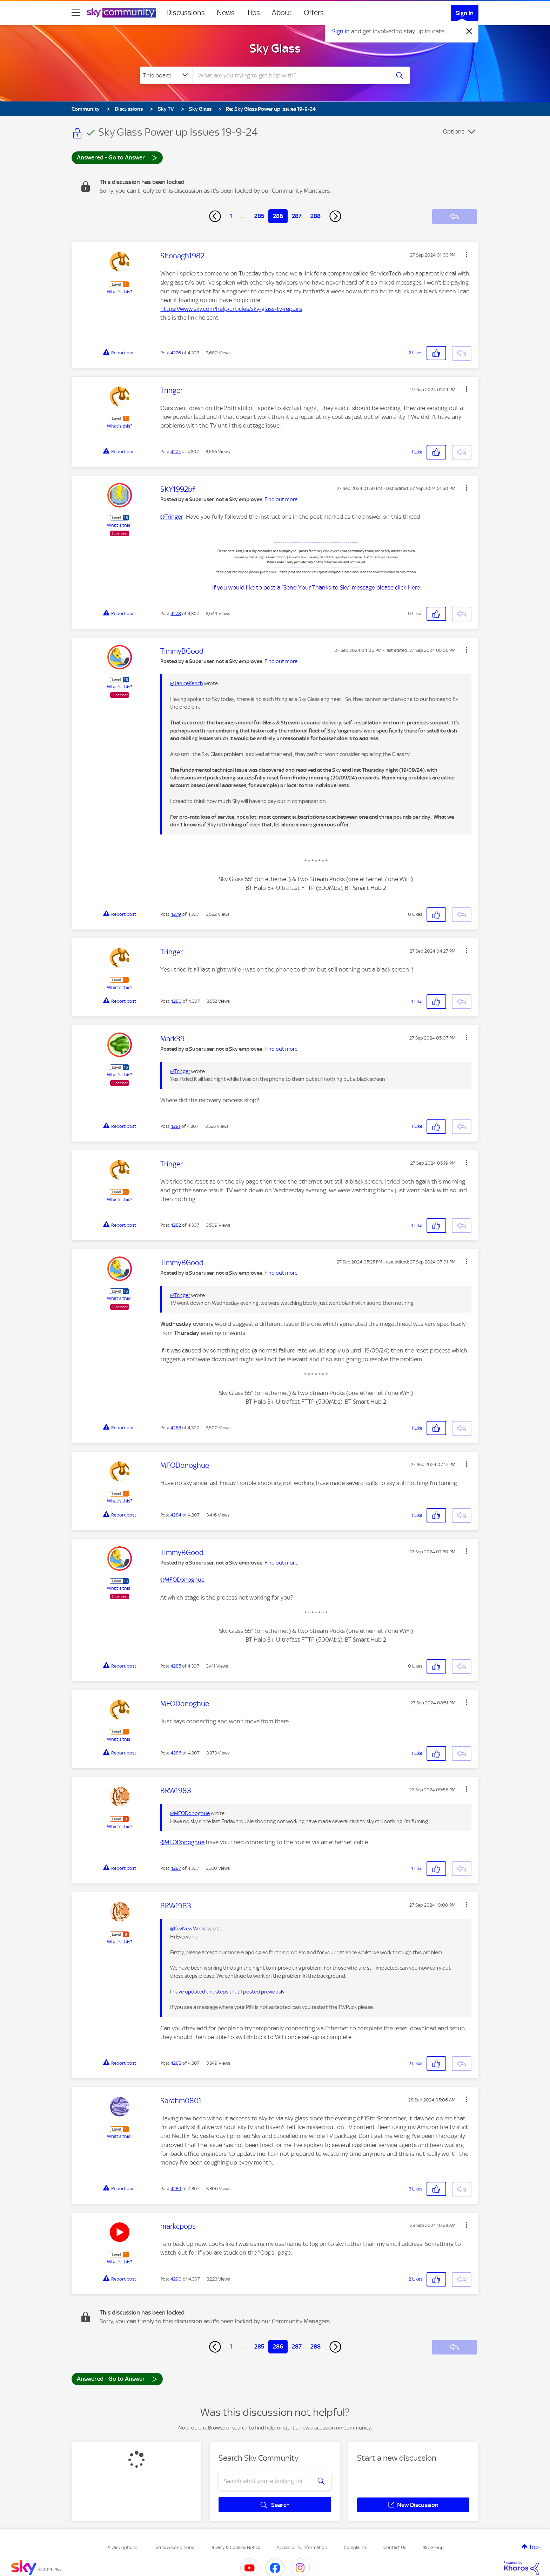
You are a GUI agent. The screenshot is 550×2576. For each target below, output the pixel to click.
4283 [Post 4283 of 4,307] (175, 1427)
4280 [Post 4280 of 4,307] (176, 1001)
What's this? (119, 291)
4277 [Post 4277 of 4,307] (175, 451)
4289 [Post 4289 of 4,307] (175, 2188)
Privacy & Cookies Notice (235, 2547)
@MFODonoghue (182, 1579)
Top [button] (534, 2546)
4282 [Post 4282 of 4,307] (175, 1225)
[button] (466, 254)
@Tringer (171, 516)
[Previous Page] (215, 216)
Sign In (465, 12)
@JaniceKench (186, 683)
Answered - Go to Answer (117, 157)
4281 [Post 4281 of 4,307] (175, 1126)
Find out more (280, 499)
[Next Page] (335, 216)
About (282, 12)
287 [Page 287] (297, 215)
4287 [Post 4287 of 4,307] (175, 1868)
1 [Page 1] (231, 215)
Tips (253, 12)
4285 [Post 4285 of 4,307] (175, 1666)
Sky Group (433, 2547)
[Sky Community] (121, 12)
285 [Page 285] (259, 215)
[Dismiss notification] (469, 31)
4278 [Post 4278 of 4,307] (175, 613)
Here (414, 587)
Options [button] (453, 131)
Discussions (185, 12)
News (226, 12)
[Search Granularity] (166, 75)
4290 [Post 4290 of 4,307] (176, 2279)
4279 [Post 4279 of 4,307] (175, 914)
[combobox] (290, 75)
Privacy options (122, 2547)
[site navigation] (76, 13)
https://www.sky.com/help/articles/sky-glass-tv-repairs (231, 308)
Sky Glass (275, 48)
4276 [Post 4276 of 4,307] (175, 352)
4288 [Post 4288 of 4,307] (175, 2063)
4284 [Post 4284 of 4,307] (175, 1515)
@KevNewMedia (188, 1929)
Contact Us (394, 2547)
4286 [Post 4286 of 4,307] (175, 1753)
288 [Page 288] (315, 215)
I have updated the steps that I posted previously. (228, 1992)
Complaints (355, 2547)
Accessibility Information (302, 2547)
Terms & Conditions (174, 2547)
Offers (314, 12)
